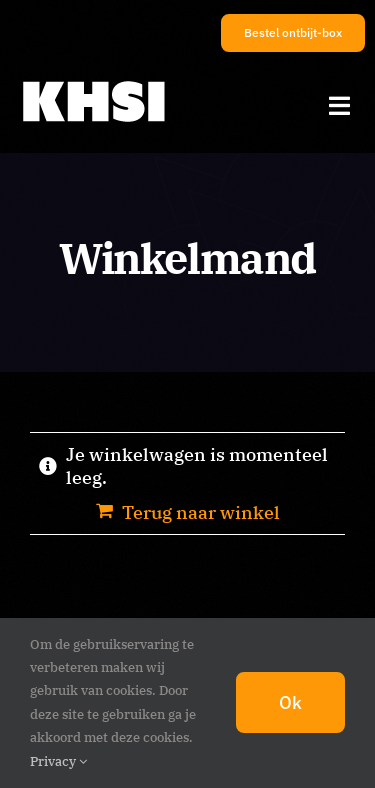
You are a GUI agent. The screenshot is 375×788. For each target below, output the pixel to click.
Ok (290, 702)
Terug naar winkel (201, 512)
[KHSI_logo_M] (93, 82)
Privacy (58, 761)
